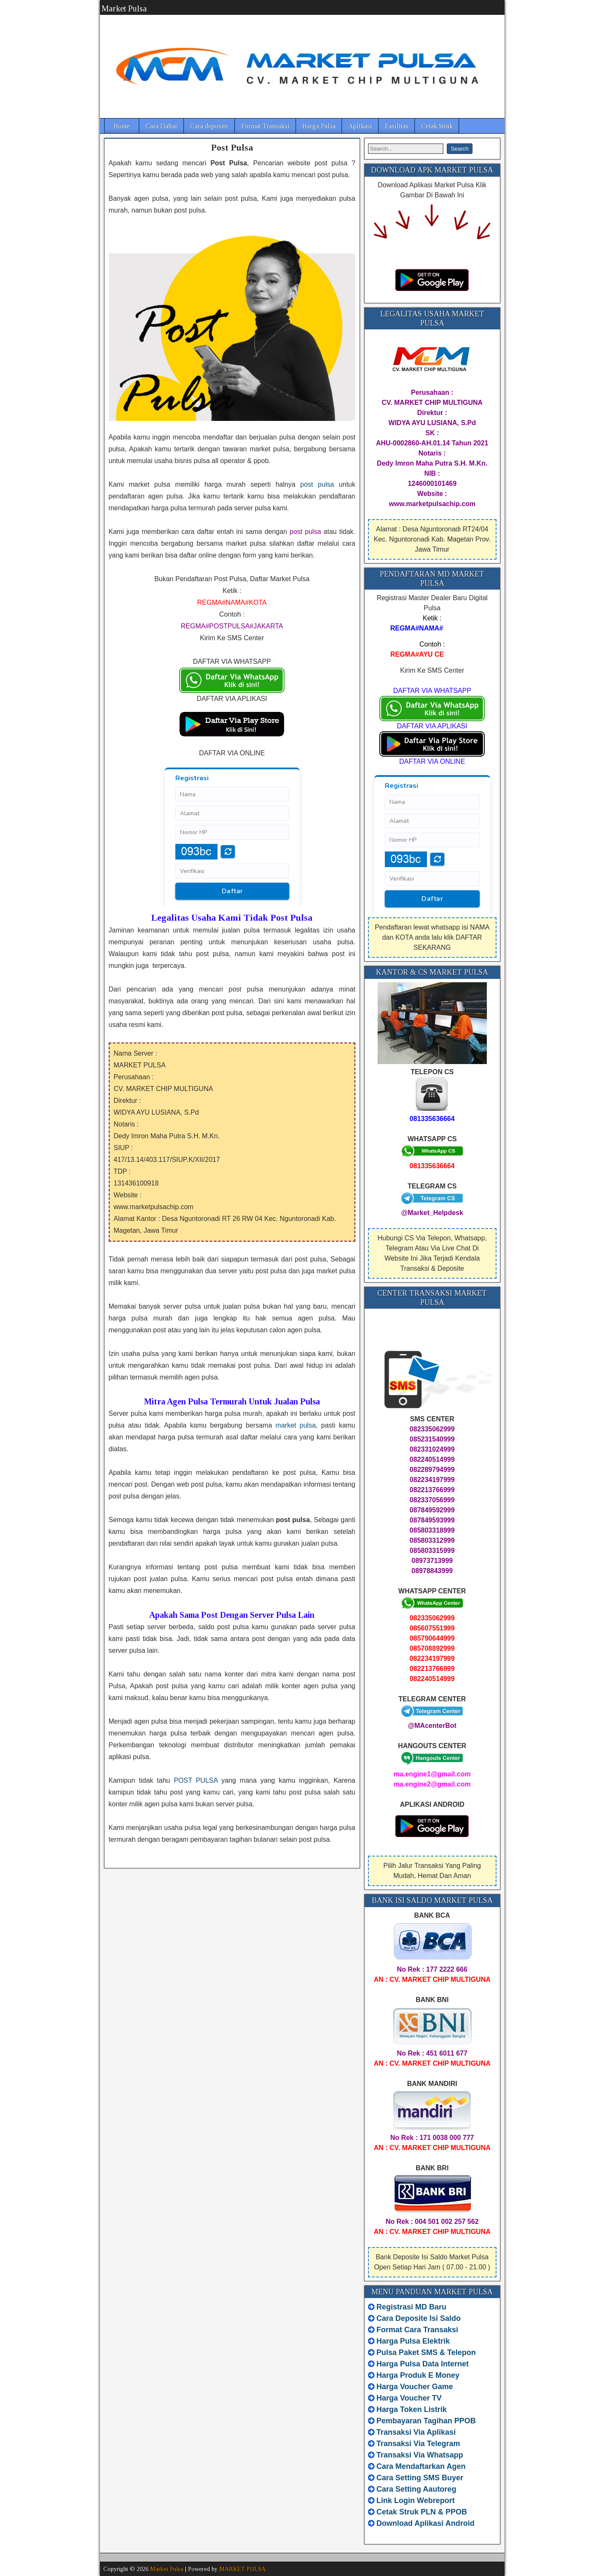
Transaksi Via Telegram (418, 2443)
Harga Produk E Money (417, 2375)
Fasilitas (396, 125)
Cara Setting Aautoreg (416, 2489)
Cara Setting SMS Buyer (419, 2478)
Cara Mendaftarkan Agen (420, 2466)
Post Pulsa (232, 147)
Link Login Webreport (415, 2500)
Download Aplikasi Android (425, 2523)
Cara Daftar (161, 125)
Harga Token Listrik (411, 2409)
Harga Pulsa (319, 125)
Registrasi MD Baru (411, 2307)
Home (121, 125)
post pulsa (317, 484)
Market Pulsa (124, 8)
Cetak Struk (437, 125)
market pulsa (296, 1425)
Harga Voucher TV (409, 2398)
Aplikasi (360, 125)
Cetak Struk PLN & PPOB (421, 2512)
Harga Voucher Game (414, 2386)
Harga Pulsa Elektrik (413, 2341)
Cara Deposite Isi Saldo (417, 2318)
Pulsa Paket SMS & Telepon (426, 2352)
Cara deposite (209, 125)
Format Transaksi (265, 125)
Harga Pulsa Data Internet (422, 2364)
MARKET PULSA (242, 2569)
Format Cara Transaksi (417, 2329)
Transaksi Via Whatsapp (419, 2455)
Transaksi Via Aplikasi (416, 2432)
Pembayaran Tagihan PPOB (426, 2421)
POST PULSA (195, 1780)
